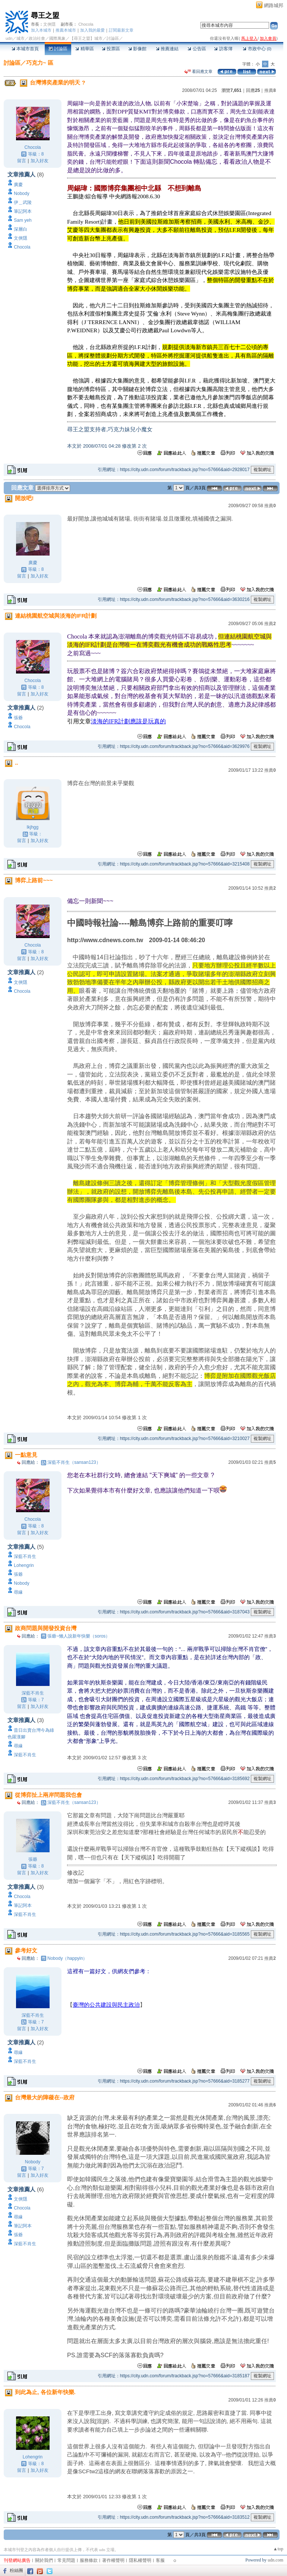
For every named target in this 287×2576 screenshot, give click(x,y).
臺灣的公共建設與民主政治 (106, 2004)
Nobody (21, 193)
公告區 (196, 48)
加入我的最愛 (92, 30)
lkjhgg (32, 827)
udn (9, 38)
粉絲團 (16, 2570)
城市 (20, 38)
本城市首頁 (25, 48)
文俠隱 (49, 24)
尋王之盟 (45, 15)
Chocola (85, 24)
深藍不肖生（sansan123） (74, 1462)
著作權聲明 (113, 2560)
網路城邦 (273, 5)
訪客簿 (223, 48)
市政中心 (257, 48)
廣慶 (18, 184)
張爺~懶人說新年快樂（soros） (78, 1636)
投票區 (111, 48)
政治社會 (37, 38)
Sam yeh (22, 220)
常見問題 (66, 2560)
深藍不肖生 (25, 1556)
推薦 (270, 90)
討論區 (58, 48)
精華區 (84, 48)
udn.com (275, 2560)
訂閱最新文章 (121, 30)
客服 (160, 2560)
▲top (278, 2548)
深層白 (20, 229)
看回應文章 (198, 71)
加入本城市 (41, 30)
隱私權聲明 (140, 2560)
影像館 (137, 48)
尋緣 (18, 1592)
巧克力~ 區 (39, 63)
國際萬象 (57, 38)
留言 (21, 160)
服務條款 (89, 2560)
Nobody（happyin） (67, 1958)
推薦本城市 (66, 30)
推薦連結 (167, 48)
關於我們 (44, 2560)
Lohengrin (24, 1565)
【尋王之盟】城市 (86, 38)
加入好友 (39, 160)
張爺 (18, 717)
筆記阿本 (23, 211)
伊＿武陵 (23, 202)
